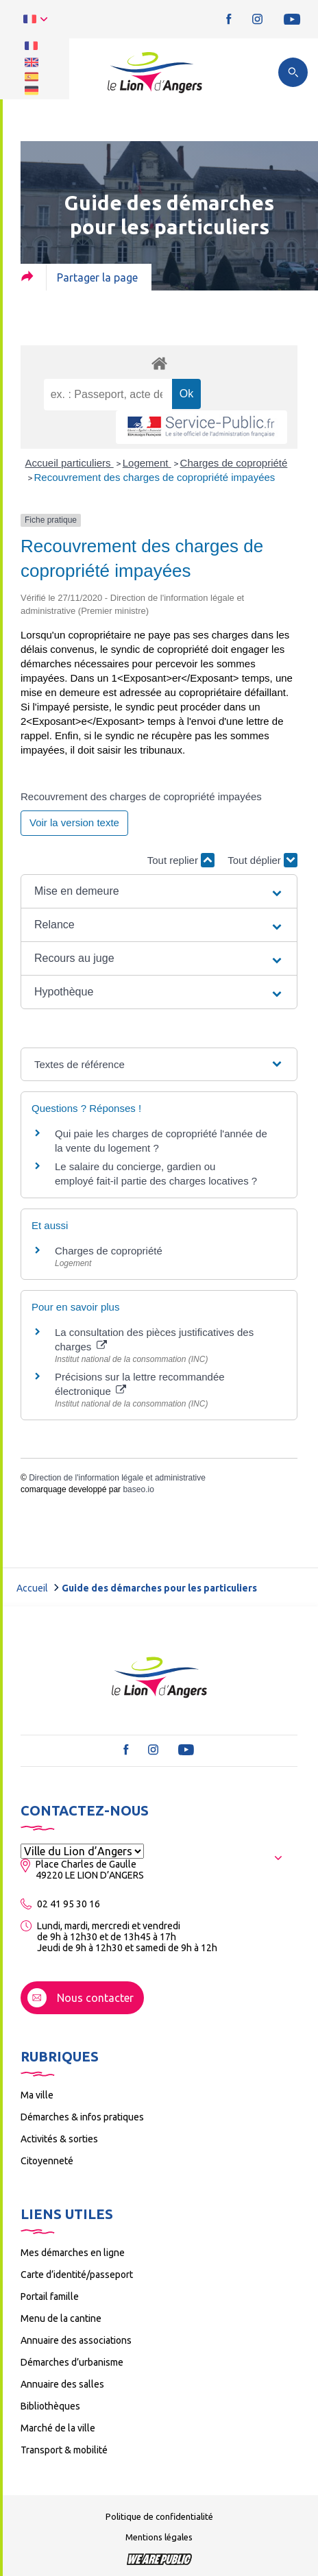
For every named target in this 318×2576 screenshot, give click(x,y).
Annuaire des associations (76, 2340)
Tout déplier (262, 860)
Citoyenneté (47, 2160)
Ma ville (37, 2095)
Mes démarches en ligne (73, 2252)
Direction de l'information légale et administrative (117, 1478)
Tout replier (181, 860)
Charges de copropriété (234, 463)
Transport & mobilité (64, 2449)
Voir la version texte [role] (74, 822)
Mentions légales (159, 2537)
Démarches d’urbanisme (72, 2362)
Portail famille (50, 2296)
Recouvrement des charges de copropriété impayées (155, 477)
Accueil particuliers (69, 463)
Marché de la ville (58, 2428)
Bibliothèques (50, 2406)
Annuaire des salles (62, 2384)
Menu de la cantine (61, 2318)
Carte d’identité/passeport (77, 2274)
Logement (147, 463)
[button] (159, 891)
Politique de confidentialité (159, 2516)
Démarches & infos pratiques (82, 2116)
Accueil (32, 1588)
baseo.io (138, 1489)
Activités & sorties (59, 2138)
